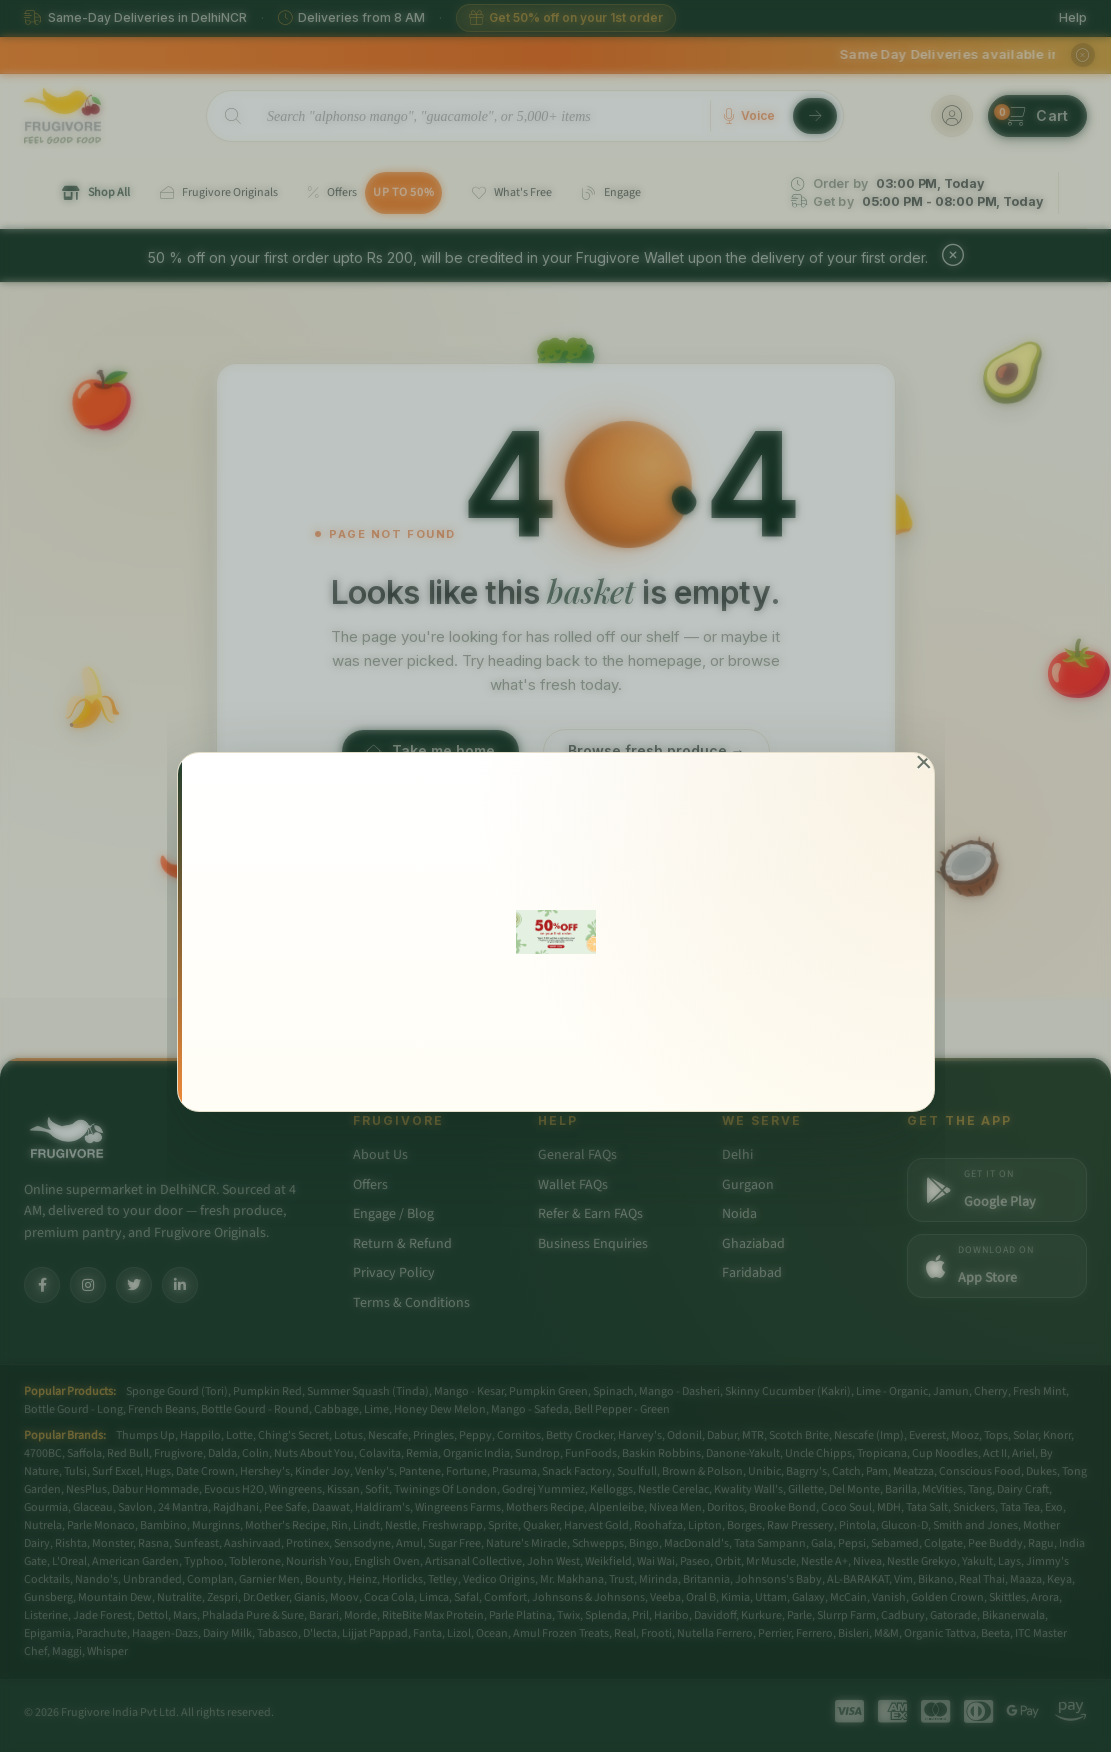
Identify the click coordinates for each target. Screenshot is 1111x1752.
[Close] (923, 763)
